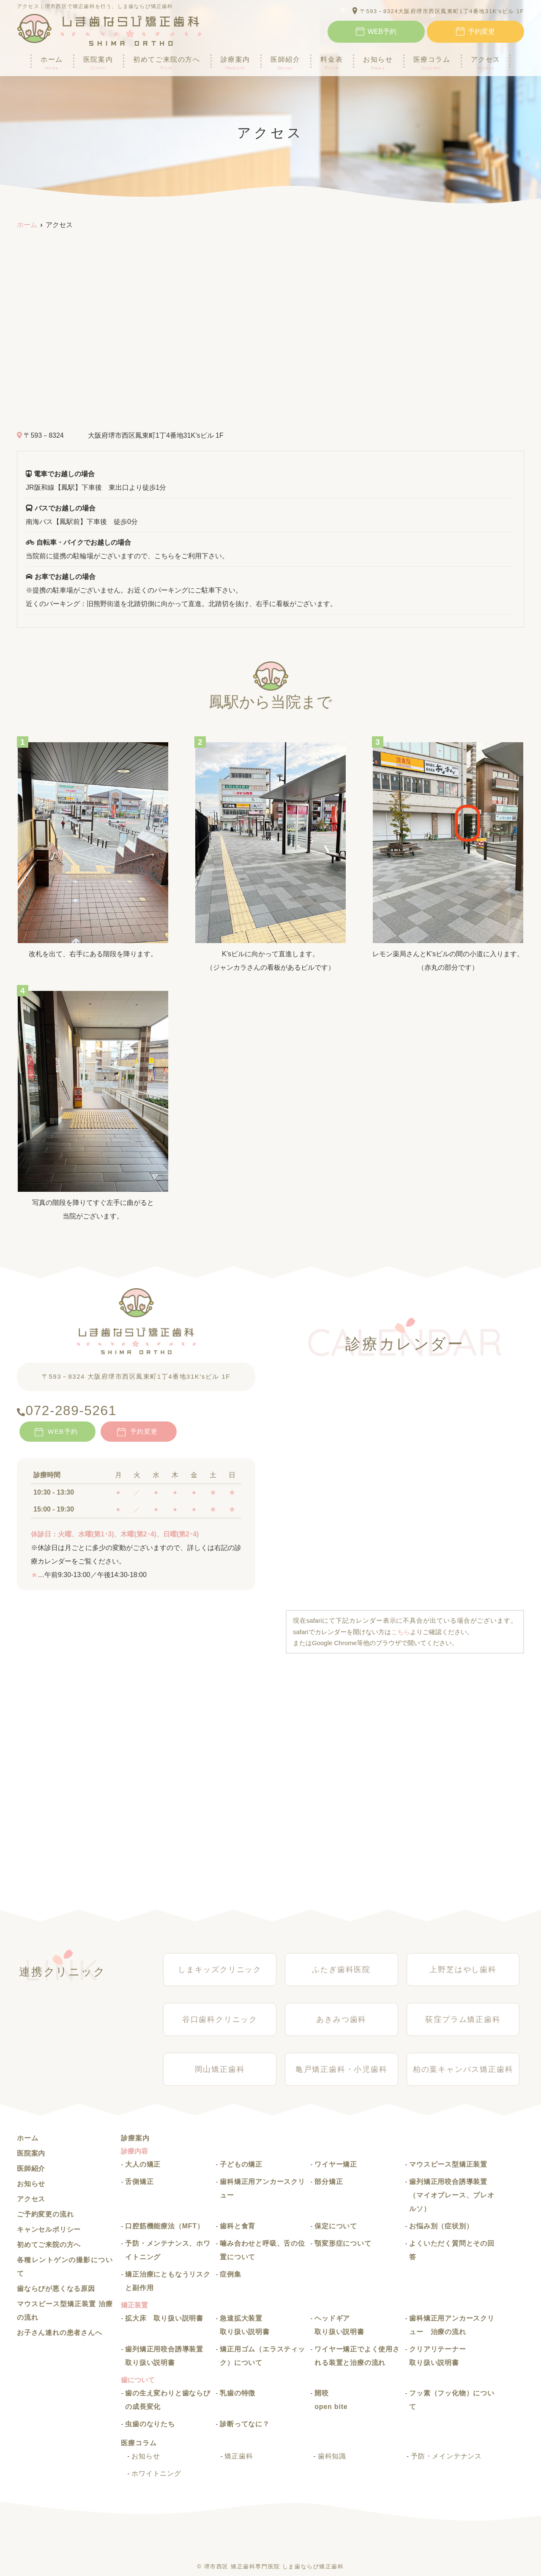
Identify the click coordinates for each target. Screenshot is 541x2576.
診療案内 (135, 2138)
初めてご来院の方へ (166, 63)
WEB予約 (376, 31)
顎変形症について (342, 2243)
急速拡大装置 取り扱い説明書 (245, 2325)
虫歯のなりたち (150, 2424)
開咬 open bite (330, 2399)
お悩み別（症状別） (441, 2226)
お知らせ (378, 63)
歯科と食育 (237, 2226)
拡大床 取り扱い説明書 (164, 2318)
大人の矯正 (143, 2164)
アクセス (485, 63)
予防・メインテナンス (446, 2456)
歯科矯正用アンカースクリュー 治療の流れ (452, 2325)
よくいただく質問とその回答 (452, 2250)
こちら (400, 1631)
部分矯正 (328, 2181)
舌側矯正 (139, 2181)
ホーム (52, 63)
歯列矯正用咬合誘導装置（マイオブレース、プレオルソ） (452, 2195)
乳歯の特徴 (237, 2393)
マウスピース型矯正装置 (448, 2164)
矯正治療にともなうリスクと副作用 (167, 2281)
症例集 (230, 2274)
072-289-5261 (67, 1410)
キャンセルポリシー (49, 2229)
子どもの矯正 (241, 2164)
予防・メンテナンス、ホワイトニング (167, 2250)
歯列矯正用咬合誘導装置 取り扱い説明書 (164, 2356)
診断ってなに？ (245, 2424)
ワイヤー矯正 (335, 2164)
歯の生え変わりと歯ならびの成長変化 (167, 2399)
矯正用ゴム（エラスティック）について (262, 2356)
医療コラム (432, 63)
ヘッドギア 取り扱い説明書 (339, 2325)
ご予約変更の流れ (45, 2214)
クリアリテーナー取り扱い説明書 (437, 2356)
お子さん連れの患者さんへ (59, 2332)
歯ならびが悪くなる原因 (56, 2288)
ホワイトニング (156, 2473)
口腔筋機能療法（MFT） (164, 2226)
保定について (335, 2226)
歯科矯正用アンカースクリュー (262, 2188)
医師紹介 (285, 63)
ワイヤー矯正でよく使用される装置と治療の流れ (357, 2356)
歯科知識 (332, 2456)
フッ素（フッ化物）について (452, 2399)
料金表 (331, 63)
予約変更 (475, 31)
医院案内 (98, 63)
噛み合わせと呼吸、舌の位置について (262, 2250)
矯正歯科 (238, 2456)
